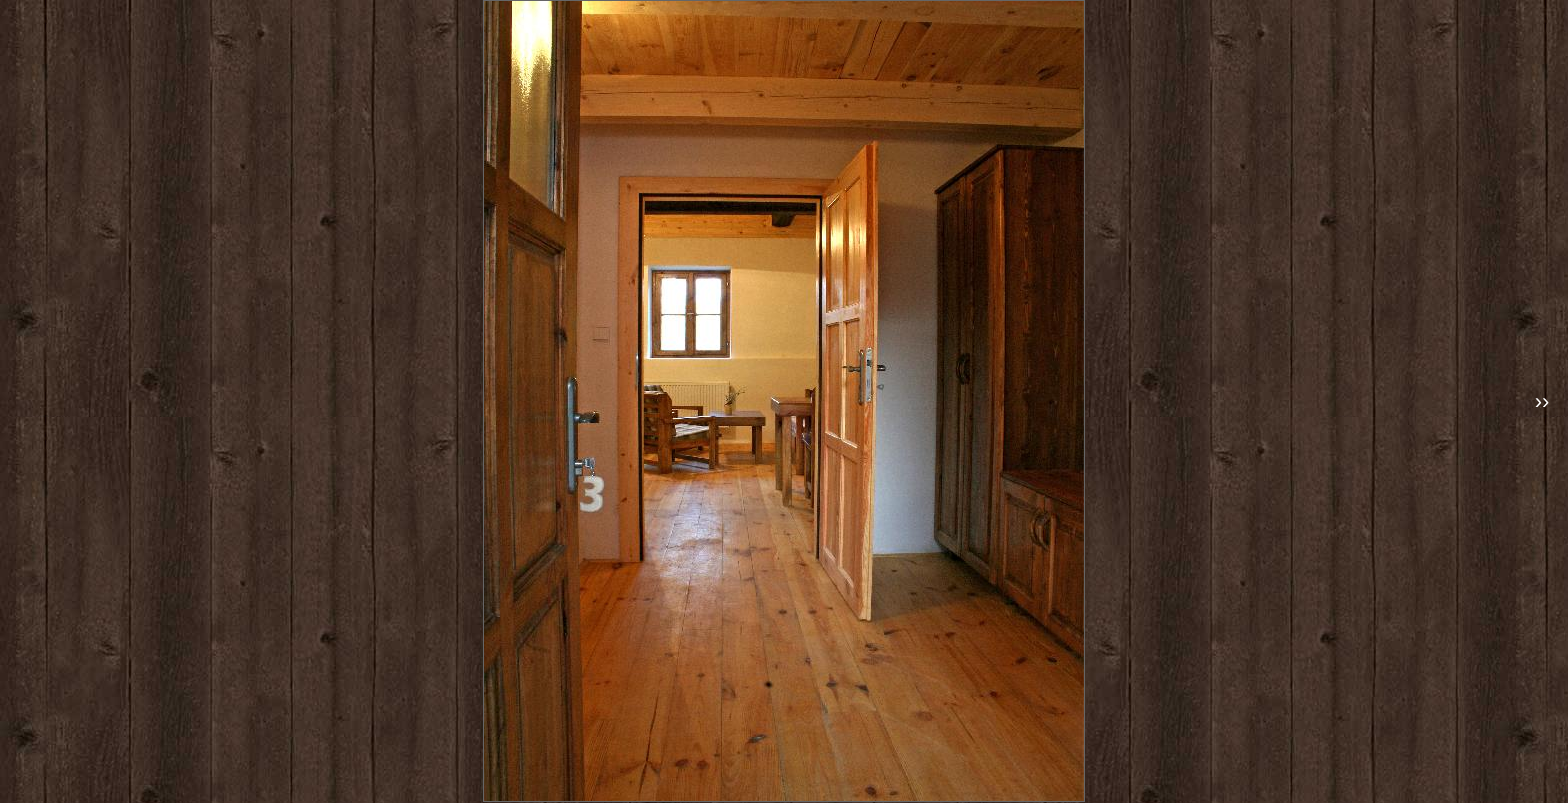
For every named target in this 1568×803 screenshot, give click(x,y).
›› (1542, 401)
